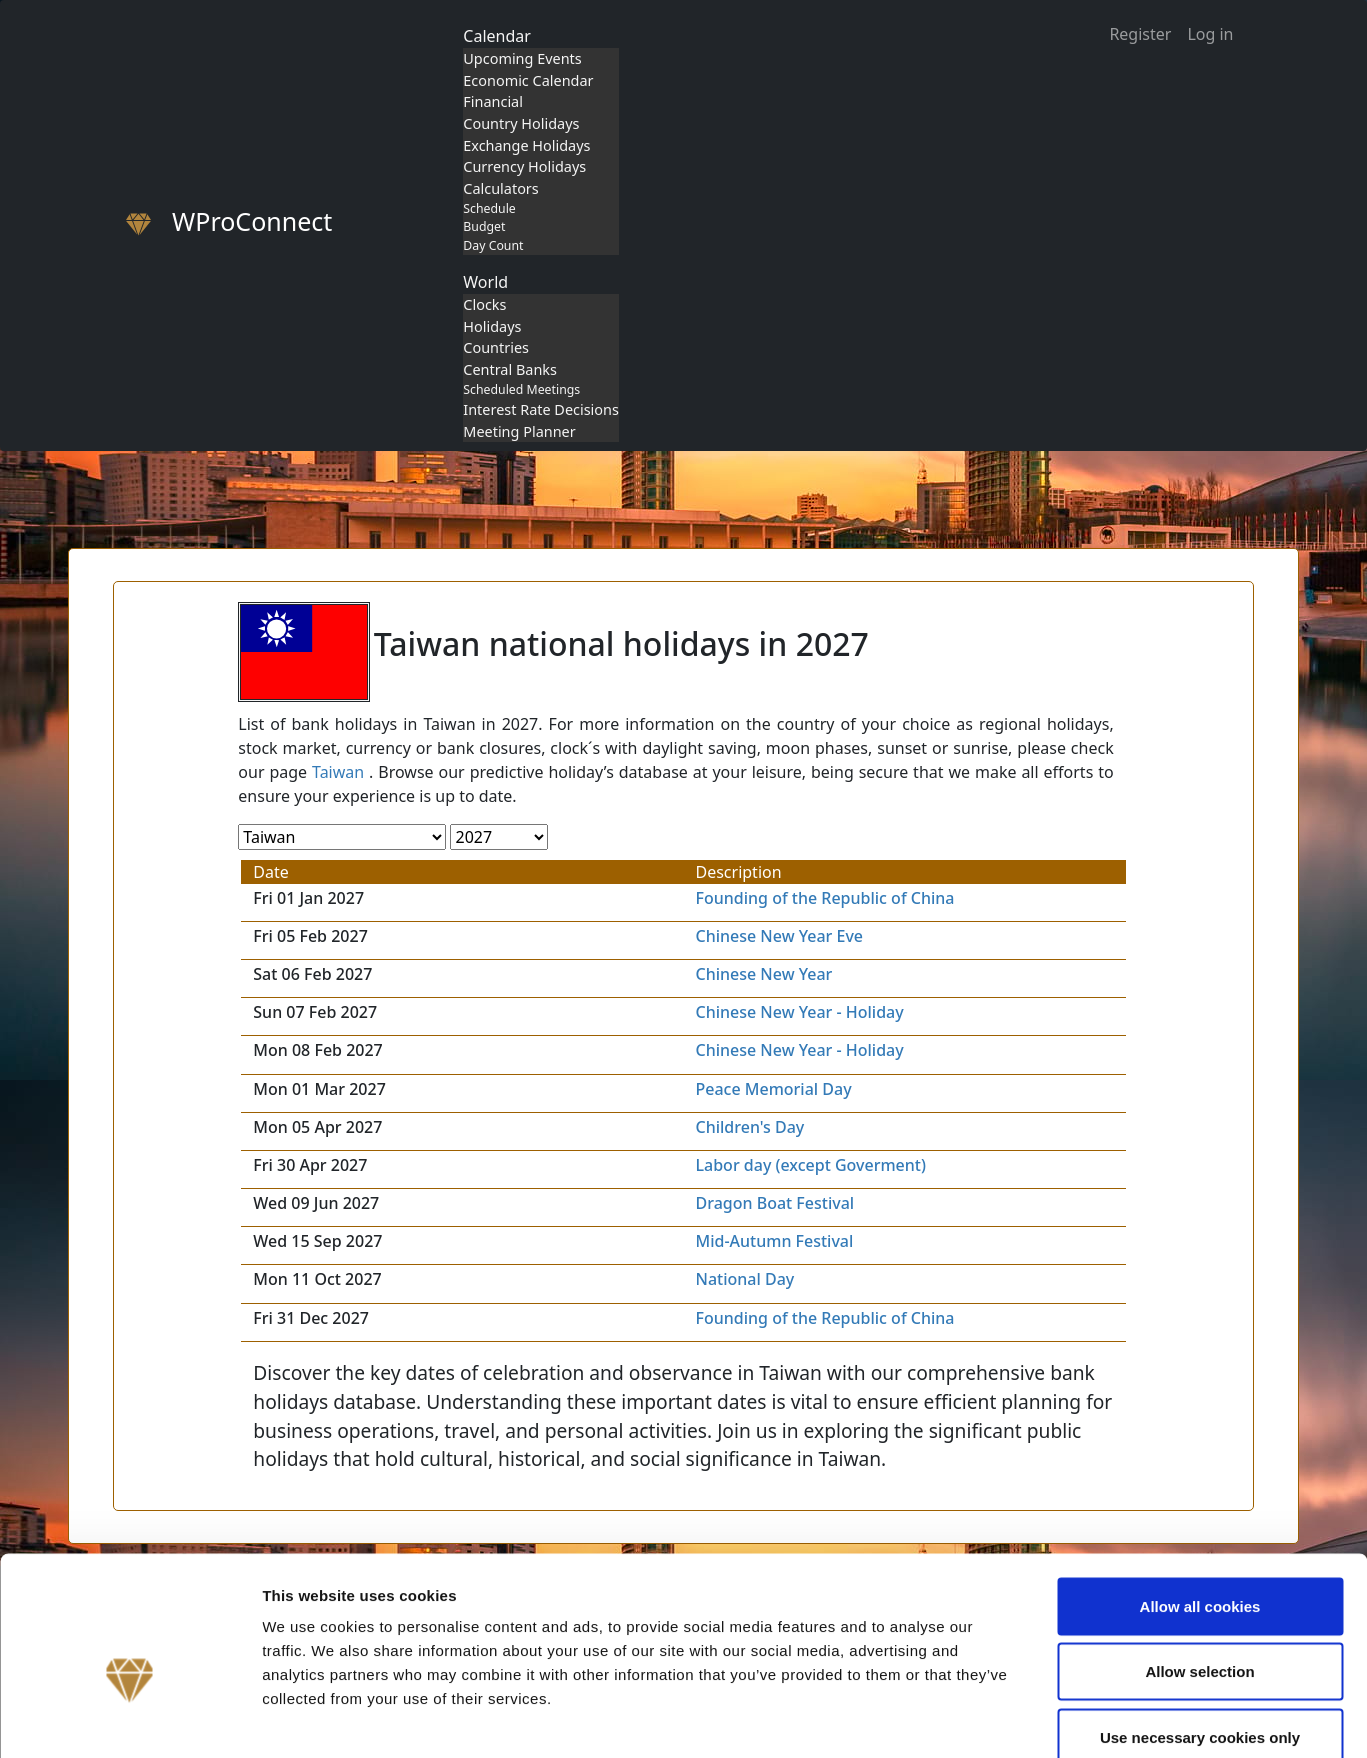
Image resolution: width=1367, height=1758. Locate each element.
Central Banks (510, 369)
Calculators (500, 188)
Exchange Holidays (526, 145)
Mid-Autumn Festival (775, 1241)
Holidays (492, 326)
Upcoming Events (522, 58)
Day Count (493, 245)
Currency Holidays (524, 166)
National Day (745, 1279)
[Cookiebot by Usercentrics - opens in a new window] (129, 1719)
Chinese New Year (764, 974)
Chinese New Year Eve (780, 936)
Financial (493, 101)
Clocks (484, 304)
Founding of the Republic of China (825, 898)
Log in (1210, 34)
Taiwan (338, 772)
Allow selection (1199, 1561)
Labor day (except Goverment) (811, 1165)
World (485, 282)
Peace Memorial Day (774, 1089)
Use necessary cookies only (1200, 1626)
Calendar (497, 36)
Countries (496, 347)
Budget (484, 226)
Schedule (489, 208)
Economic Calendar (528, 80)
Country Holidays (521, 123)
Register (1140, 34)
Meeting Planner (519, 431)
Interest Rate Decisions (541, 409)
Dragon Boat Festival (775, 1203)
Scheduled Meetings (521, 389)
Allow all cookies (1200, 1495)
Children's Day (750, 1127)
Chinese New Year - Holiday (800, 1012)
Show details (1049, 1718)
